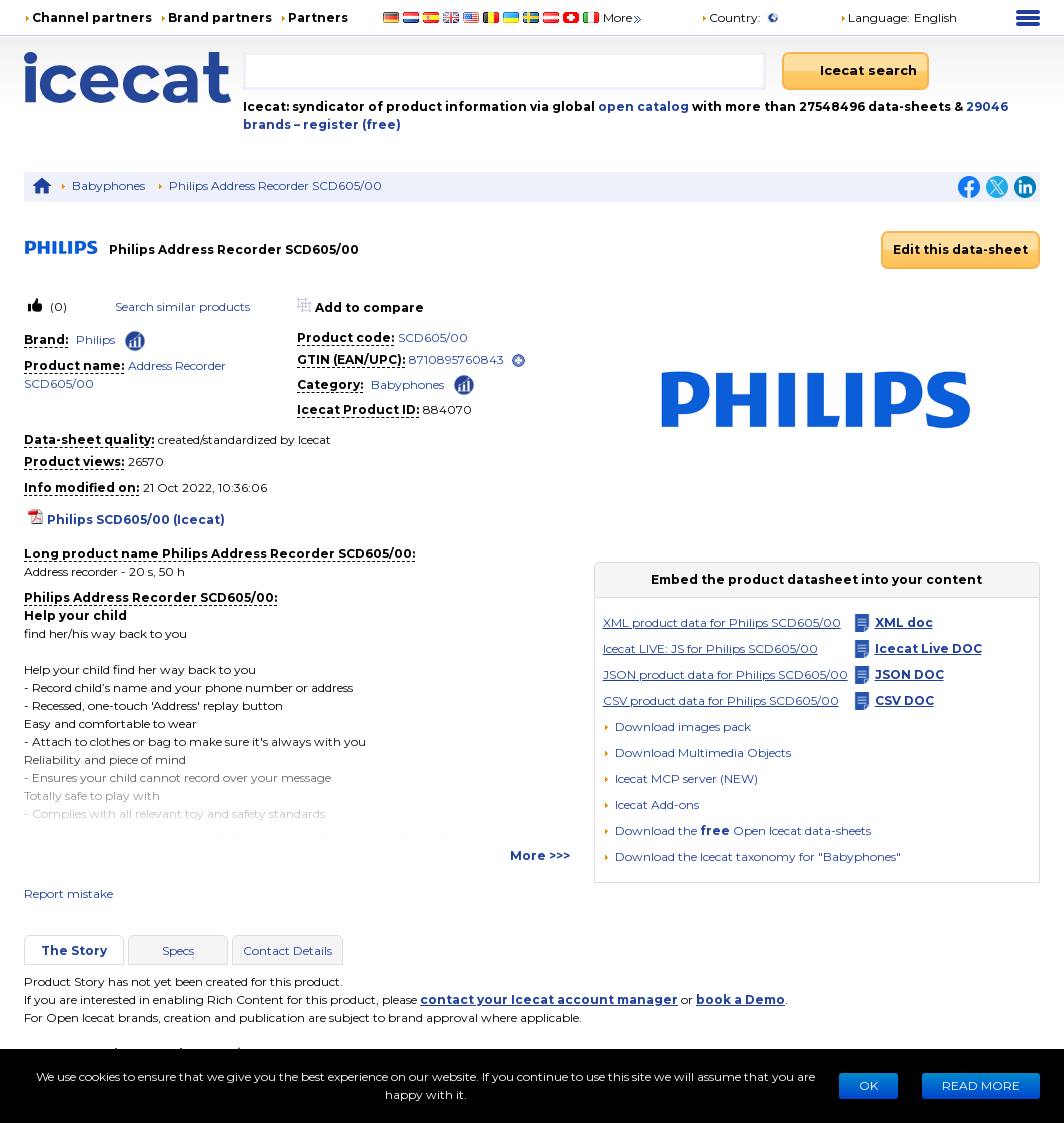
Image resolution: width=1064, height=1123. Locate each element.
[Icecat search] (855, 71)
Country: (731, 17)
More (623, 17)
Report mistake (68, 893)
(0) (57, 306)
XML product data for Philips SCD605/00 (722, 622)
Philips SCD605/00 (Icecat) (136, 519)
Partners (318, 17)
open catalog (642, 106)
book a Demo (740, 999)
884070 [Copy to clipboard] (447, 409)
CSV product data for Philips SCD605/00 (721, 700)
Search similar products (182, 306)
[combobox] (505, 71)
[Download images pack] (677, 727)
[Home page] (133, 77)
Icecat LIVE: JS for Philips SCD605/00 (710, 648)
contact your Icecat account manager (549, 999)
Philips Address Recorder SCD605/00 (275, 185)
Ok (868, 1085)
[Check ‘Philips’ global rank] (135, 341)
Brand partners (220, 17)
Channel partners (92, 17)
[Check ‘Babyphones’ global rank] (464, 383)
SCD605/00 (433, 337)
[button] (697, 752)
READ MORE (981, 1085)
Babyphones (108, 185)
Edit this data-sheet (960, 249)
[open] (518, 360)
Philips (95, 339)
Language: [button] (875, 17)
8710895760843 (456, 359)
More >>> (540, 855)
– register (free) (347, 124)
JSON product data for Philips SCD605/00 (725, 674)
